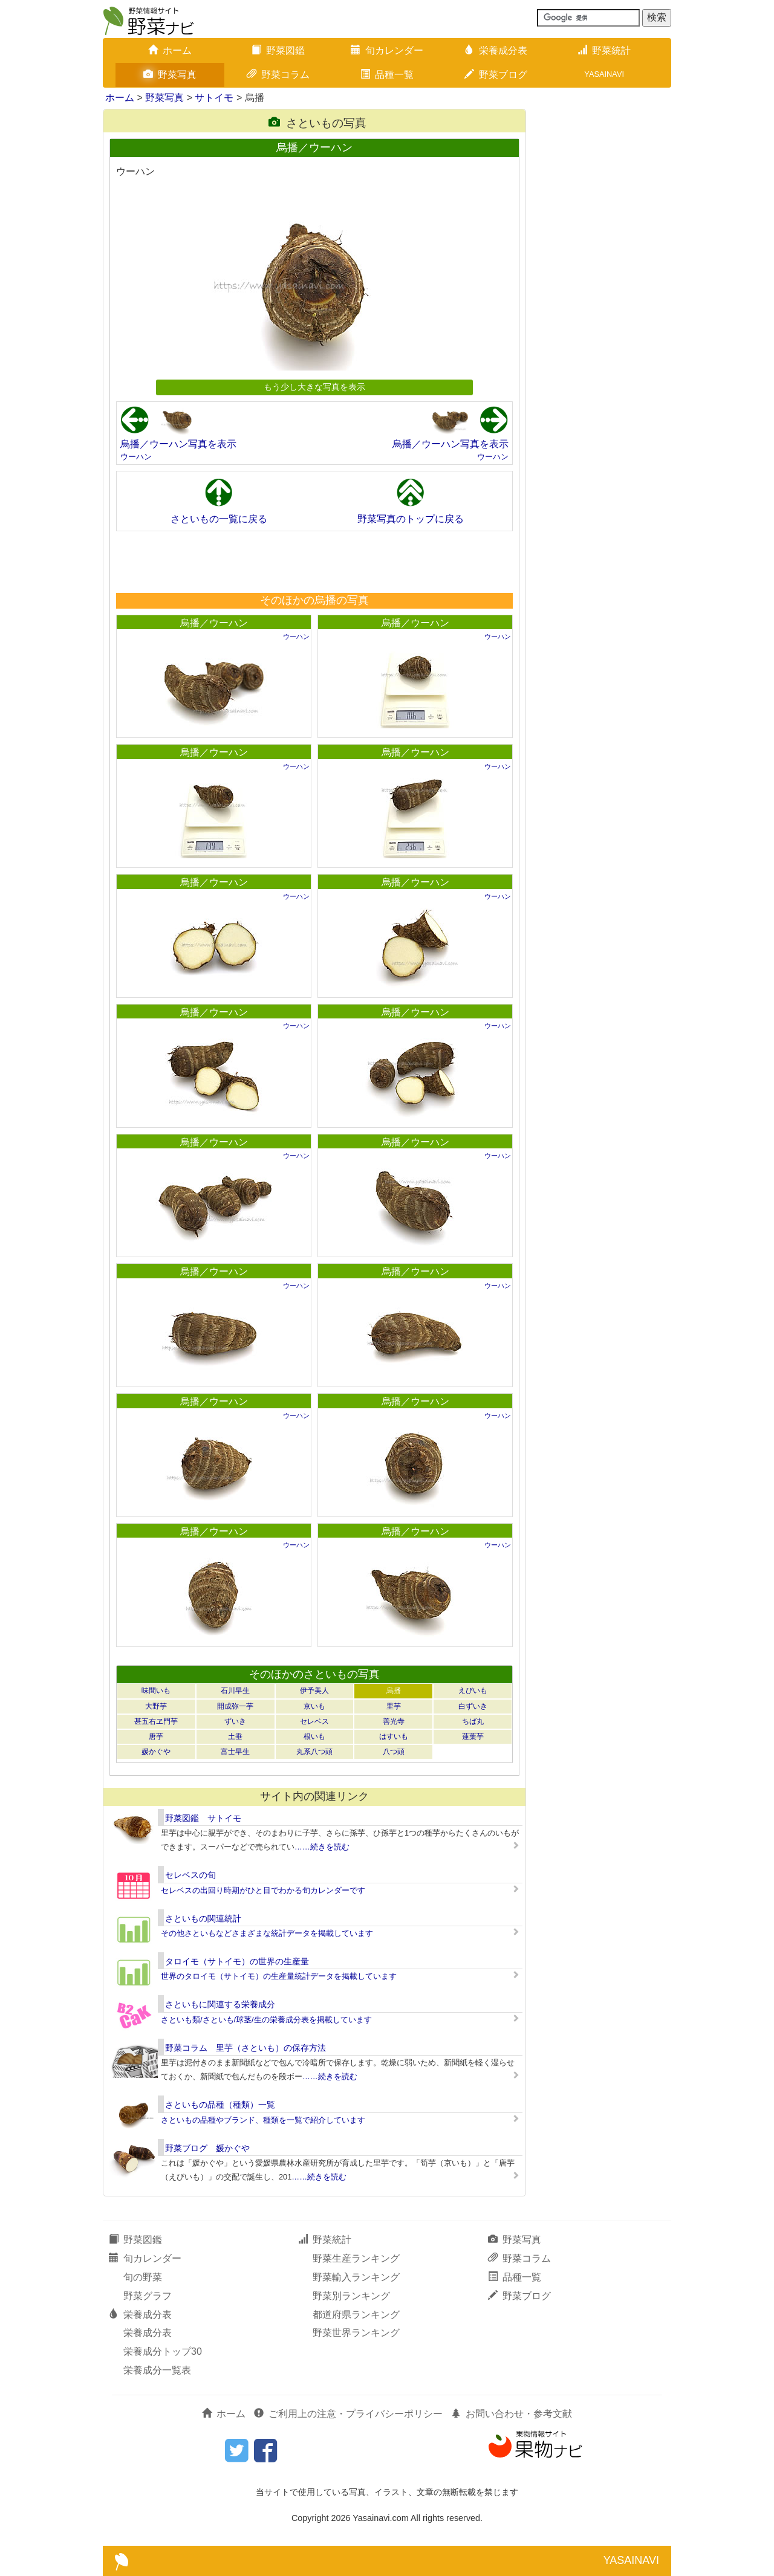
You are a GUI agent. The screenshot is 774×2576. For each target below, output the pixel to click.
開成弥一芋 (235, 1706)
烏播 (393, 1690)
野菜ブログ (495, 75)
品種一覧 (387, 75)
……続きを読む (322, 1846)
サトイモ (214, 97)
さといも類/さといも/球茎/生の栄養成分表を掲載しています (266, 2019)
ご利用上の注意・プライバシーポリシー (348, 2414)
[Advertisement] (313, 561)
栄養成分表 (495, 50)
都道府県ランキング (356, 2314)
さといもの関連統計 (203, 1918)
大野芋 (156, 1706)
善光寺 (394, 1721)
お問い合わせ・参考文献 (511, 2414)
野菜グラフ (147, 2296)
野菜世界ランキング (356, 2333)
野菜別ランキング (351, 2296)
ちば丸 (473, 1721)
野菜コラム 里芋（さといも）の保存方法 (245, 2048)
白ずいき (472, 1706)
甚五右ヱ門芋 (156, 1721)
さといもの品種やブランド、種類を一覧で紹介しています (263, 2120)
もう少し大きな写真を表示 (314, 387)
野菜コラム (278, 75)
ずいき (235, 1721)
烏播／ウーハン (214, 623)
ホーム (170, 50)
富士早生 (235, 1751)
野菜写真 (170, 75)
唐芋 (156, 1736)
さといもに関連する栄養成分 (220, 2004)
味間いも (156, 1690)
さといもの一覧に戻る (219, 519)
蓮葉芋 (473, 1736)
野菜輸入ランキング (356, 2277)
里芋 (393, 1706)
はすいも (393, 1736)
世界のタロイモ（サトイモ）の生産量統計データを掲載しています (279, 1976)
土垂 (235, 1736)
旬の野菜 (142, 2277)
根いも (314, 1736)
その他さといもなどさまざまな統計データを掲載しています (267, 1933)
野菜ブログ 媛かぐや (207, 2148)
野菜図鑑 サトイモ (203, 1818)
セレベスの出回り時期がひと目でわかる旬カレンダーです (263, 1890)
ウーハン (136, 456)
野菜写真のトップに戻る (410, 519)
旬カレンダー (387, 50)
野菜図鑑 (278, 50)
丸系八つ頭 (314, 1751)
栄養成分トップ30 (162, 2351)
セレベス (314, 1721)
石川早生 (235, 1690)
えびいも (472, 1690)
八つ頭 (394, 1751)
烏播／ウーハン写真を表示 (178, 444)
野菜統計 (604, 50)
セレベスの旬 (190, 1875)
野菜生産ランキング (356, 2258)
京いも (314, 1706)
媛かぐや (156, 1751)
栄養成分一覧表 (157, 2370)
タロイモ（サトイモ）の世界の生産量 (237, 1961)
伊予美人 (314, 1690)
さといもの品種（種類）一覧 (220, 2104)
